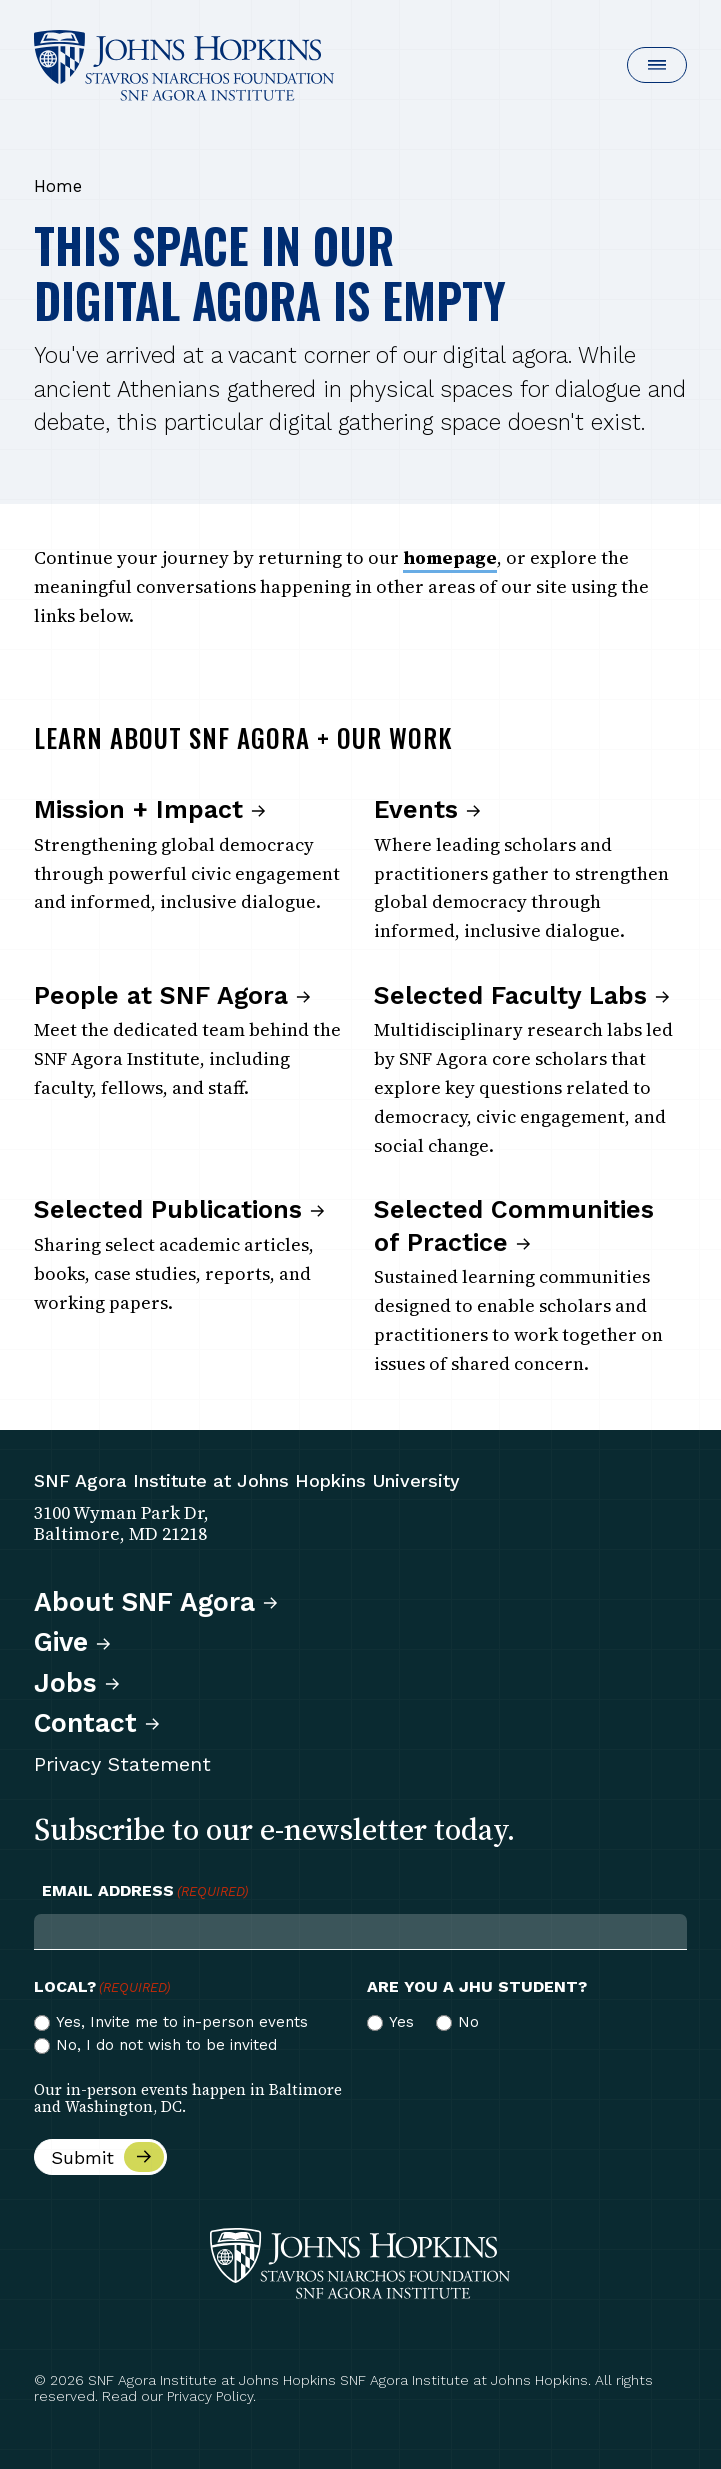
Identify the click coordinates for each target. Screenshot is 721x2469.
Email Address (145, 1891)
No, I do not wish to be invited (166, 2045)
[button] (657, 65)
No (468, 2022)
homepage (450, 557)
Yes (401, 2022)
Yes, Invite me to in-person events (182, 2022)
